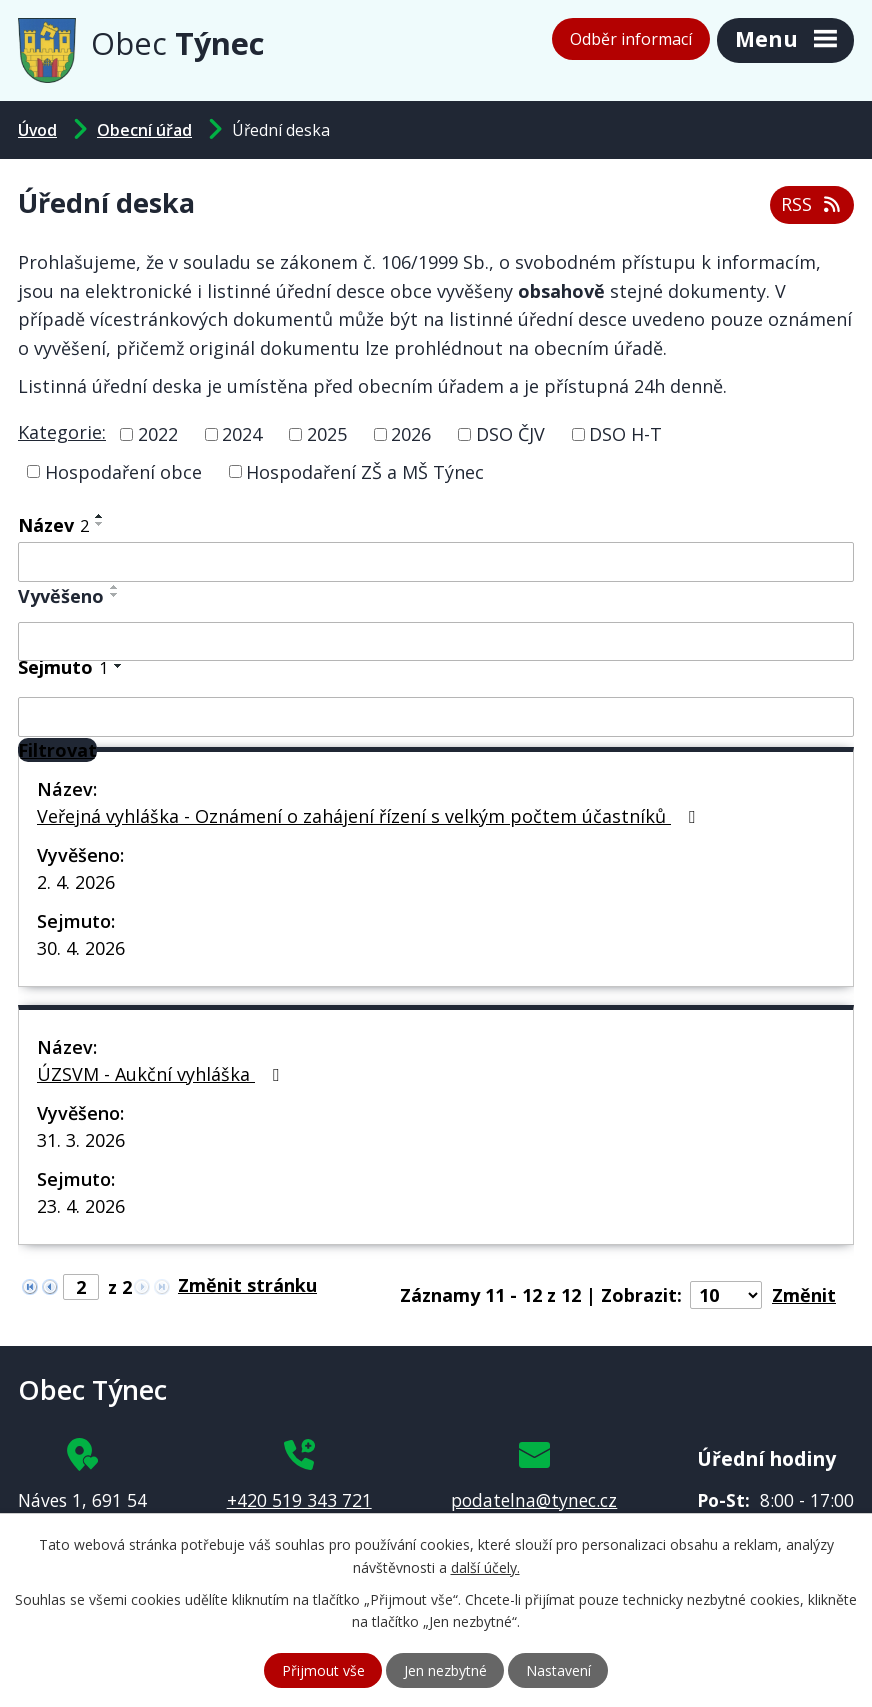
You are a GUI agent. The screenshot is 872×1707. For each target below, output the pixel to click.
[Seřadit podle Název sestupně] (100, 524)
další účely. (485, 1567)
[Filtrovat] (57, 750)
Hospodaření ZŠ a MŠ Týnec (365, 471)
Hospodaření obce (123, 471)
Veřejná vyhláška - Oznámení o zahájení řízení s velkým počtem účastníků (370, 816)
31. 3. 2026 (81, 1140)
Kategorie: (62, 432)
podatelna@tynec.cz (534, 1500)
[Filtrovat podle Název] (436, 562)
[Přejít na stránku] (253, 1285)
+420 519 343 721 (299, 1500)
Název (53, 525)
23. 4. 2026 (81, 1206)
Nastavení (558, 1670)
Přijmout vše (323, 1670)
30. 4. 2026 (81, 948)
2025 (327, 434)
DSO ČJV (510, 434)
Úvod (37, 130)
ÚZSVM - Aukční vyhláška (162, 1074)
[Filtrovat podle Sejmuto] (436, 717)
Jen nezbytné (445, 1670)
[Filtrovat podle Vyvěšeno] (436, 642)
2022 (158, 434)
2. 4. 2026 (76, 882)
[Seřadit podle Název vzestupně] (100, 516)
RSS (812, 204)
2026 (411, 434)
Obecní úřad (144, 130)
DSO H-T (625, 434)
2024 (242, 434)
